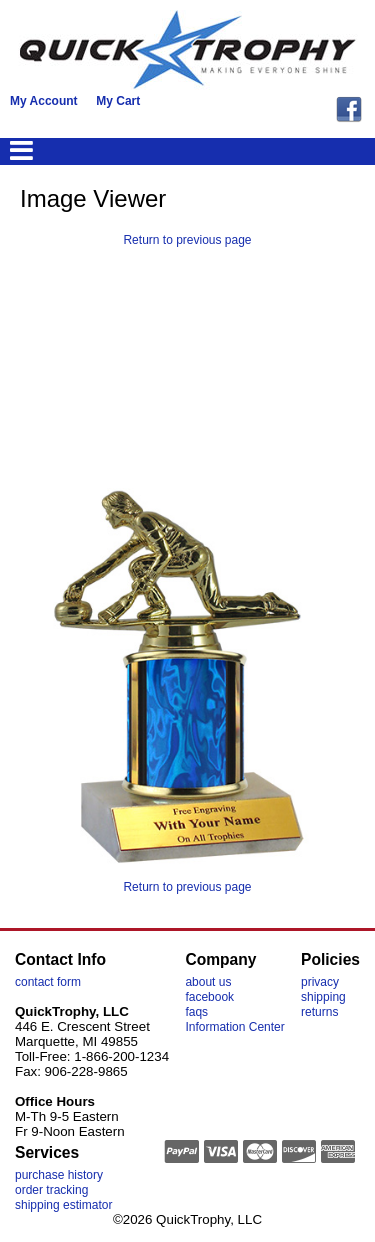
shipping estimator (63, 1205)
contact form (48, 982)
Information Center (234, 1027)
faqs (196, 1012)
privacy (320, 982)
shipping (323, 997)
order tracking (51, 1190)
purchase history (59, 1175)
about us (208, 982)
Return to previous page (187, 240)
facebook (209, 997)
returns (319, 1012)
